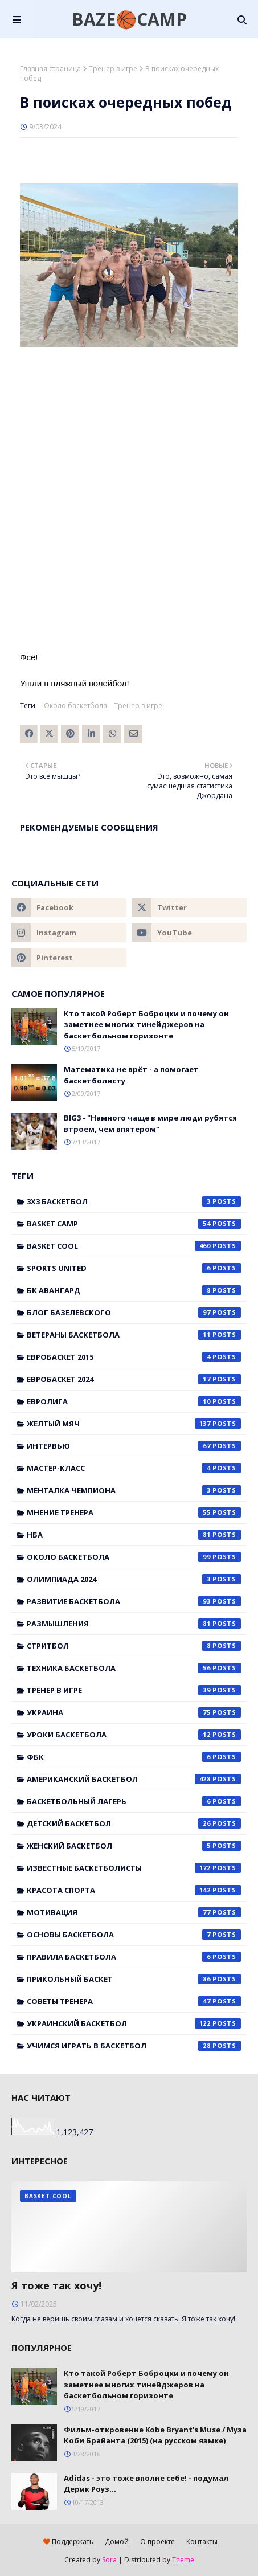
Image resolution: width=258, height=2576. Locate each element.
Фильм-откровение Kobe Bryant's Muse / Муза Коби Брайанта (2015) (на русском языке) (155, 2435)
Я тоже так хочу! (56, 2285)
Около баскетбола (75, 705)
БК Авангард (134, 1290)
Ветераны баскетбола (134, 1335)
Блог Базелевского (134, 1312)
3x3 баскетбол (134, 1201)
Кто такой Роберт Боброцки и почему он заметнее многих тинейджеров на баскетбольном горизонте (146, 1024)
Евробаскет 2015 (134, 1357)
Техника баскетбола (134, 1668)
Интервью (134, 1446)
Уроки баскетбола (134, 1734)
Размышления (134, 1623)
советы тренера (134, 2001)
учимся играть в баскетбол (134, 2046)
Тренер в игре (113, 68)
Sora (109, 2560)
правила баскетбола (134, 1957)
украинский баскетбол (134, 2023)
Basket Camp (134, 1224)
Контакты (202, 2541)
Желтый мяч (134, 1423)
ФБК (134, 1757)
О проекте (157, 2541)
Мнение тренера (134, 1512)
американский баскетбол (134, 1779)
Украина (134, 1712)
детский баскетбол (134, 1823)
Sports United (134, 1268)
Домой (117, 2541)
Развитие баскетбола (134, 1601)
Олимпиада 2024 (134, 1579)
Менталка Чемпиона (134, 1490)
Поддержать (68, 2541)
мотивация (134, 1912)
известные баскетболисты (134, 1868)
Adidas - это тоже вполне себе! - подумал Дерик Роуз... (146, 2484)
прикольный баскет (134, 1979)
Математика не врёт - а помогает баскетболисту (131, 1075)
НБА (134, 1535)
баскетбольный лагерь (134, 1801)
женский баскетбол (134, 1846)
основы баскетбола (134, 1934)
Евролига (134, 1401)
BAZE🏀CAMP (129, 19)
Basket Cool (134, 1246)
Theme (183, 2560)
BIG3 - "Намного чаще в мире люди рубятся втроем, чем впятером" (150, 1123)
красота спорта (134, 1890)
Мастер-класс (134, 1468)
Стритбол (134, 1646)
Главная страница (50, 68)
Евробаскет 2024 (134, 1379)
